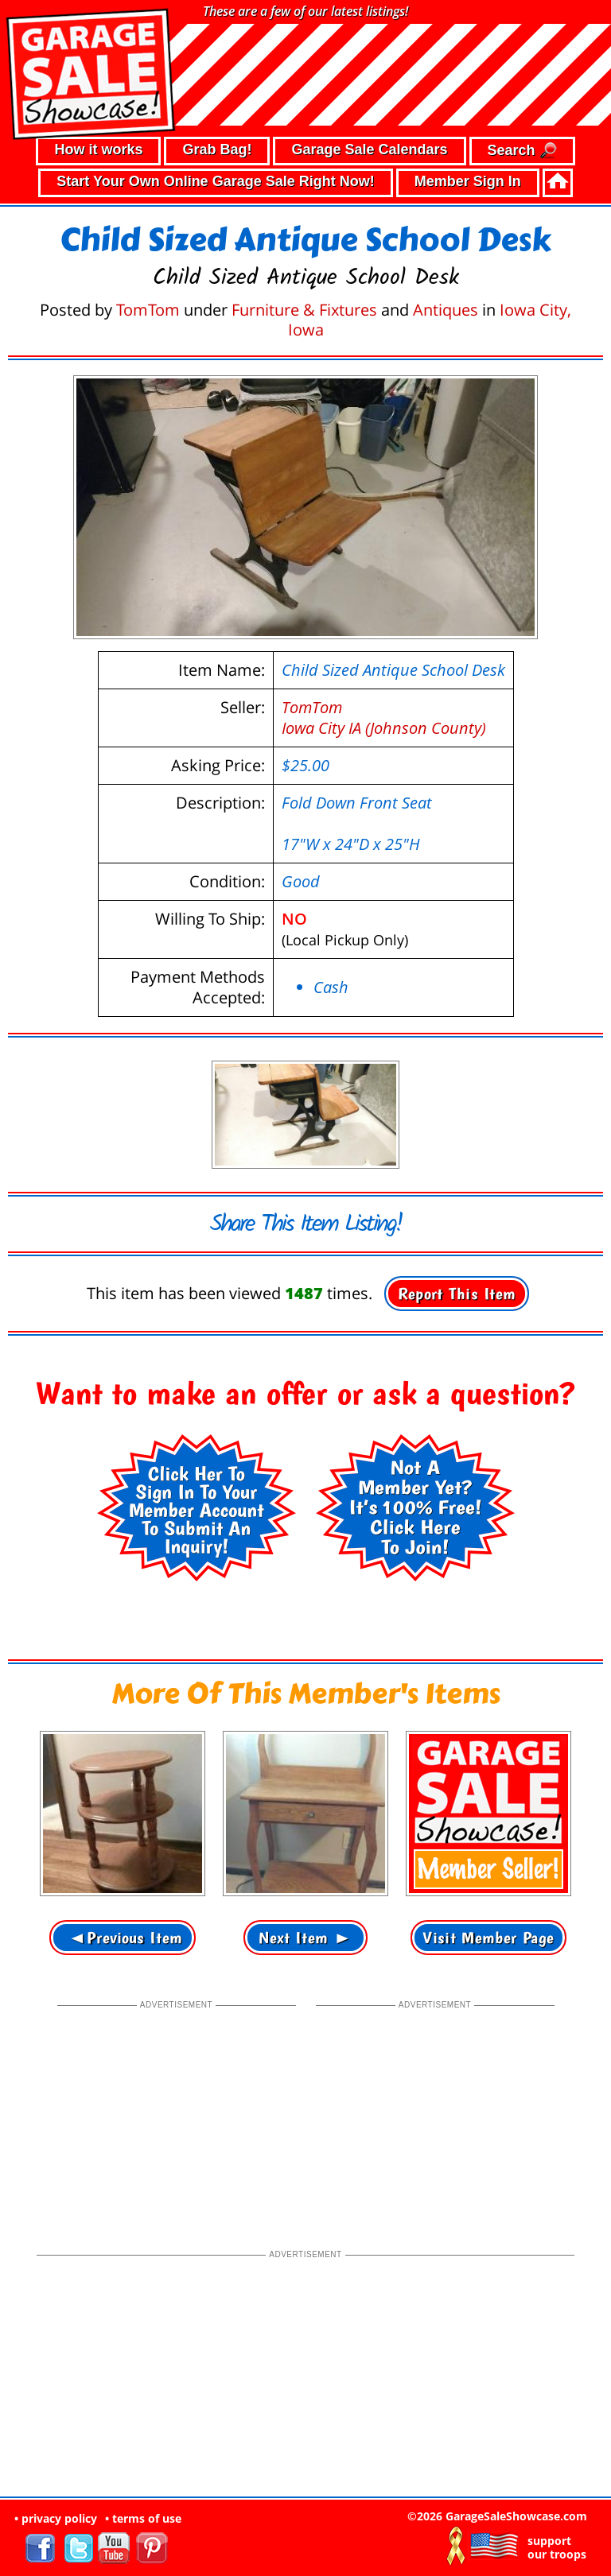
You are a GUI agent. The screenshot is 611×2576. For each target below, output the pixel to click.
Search (522, 151)
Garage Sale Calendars (369, 149)
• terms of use (143, 2518)
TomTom (148, 309)
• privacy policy (55, 2518)
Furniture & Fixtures (304, 309)
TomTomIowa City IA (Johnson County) (384, 717)
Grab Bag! (216, 149)
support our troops (556, 2547)
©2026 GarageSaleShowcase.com (497, 2516)
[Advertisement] (176, 2111)
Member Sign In (467, 181)
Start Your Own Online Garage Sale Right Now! (215, 181)
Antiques (445, 309)
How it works (98, 149)
